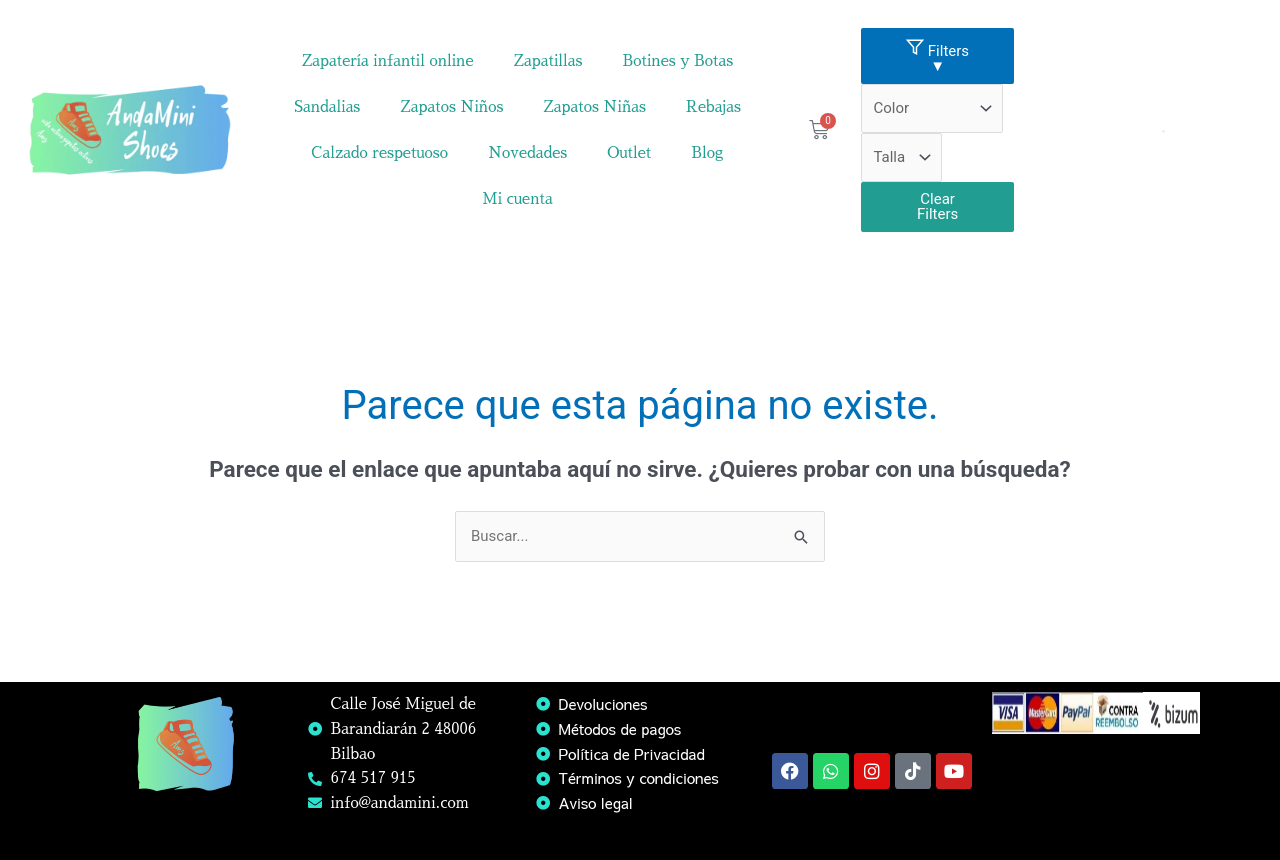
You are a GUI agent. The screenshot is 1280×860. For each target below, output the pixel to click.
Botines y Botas (677, 60)
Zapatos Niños (451, 106)
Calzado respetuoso (379, 152)
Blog (707, 152)
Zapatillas (548, 60)
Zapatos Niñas (594, 106)
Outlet (629, 152)
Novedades (527, 152)
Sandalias (327, 106)
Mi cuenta (517, 198)
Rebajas (713, 106)
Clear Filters (937, 206)
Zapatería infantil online (388, 60)
